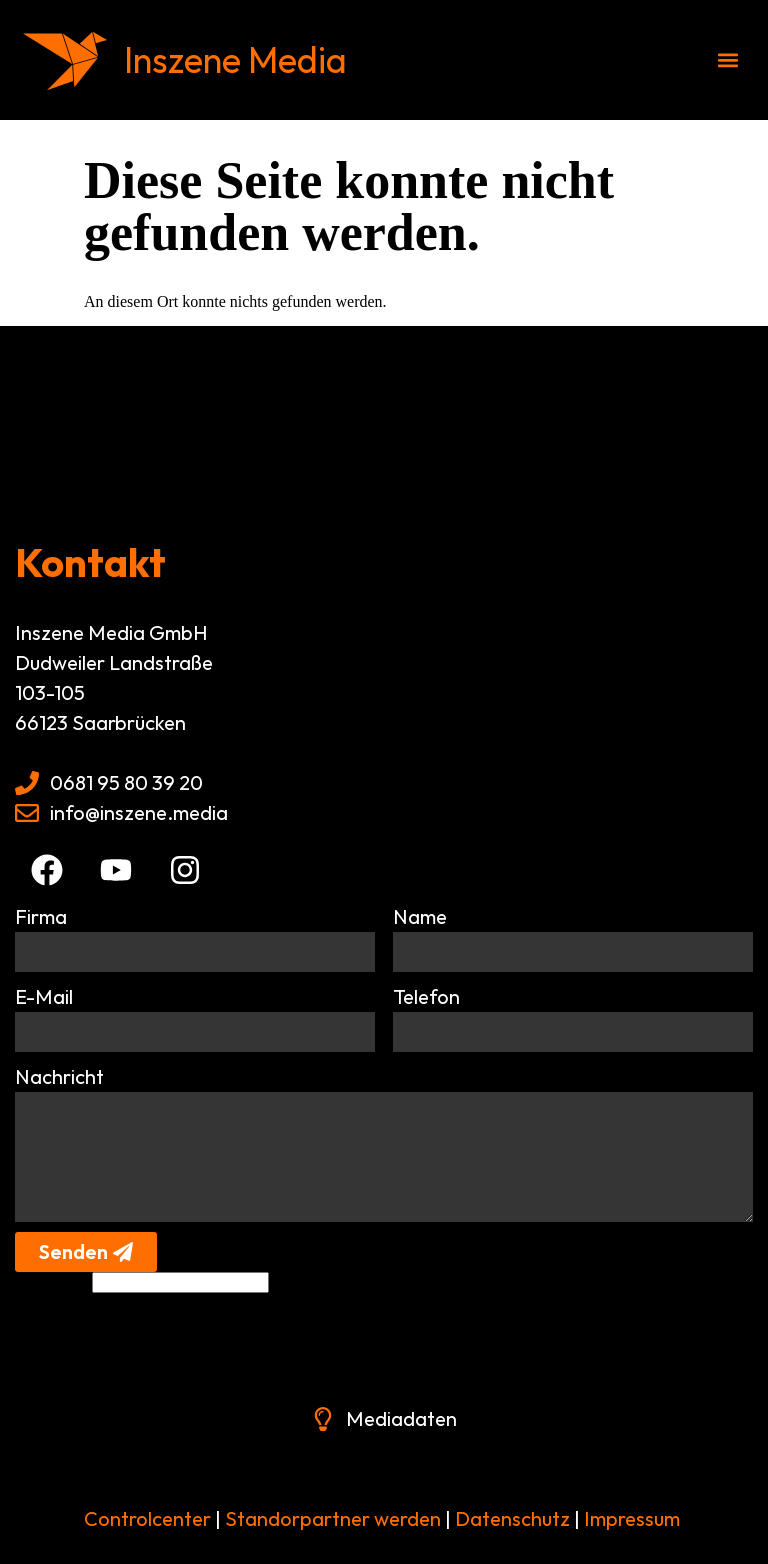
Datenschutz (510, 1518)
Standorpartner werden (333, 1518)
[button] (728, 60)
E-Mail (44, 996)
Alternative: (53, 1281)
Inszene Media (235, 59)
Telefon (426, 996)
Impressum (632, 1518)
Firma (41, 916)
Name (420, 916)
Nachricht (59, 1076)
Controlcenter (147, 1518)
